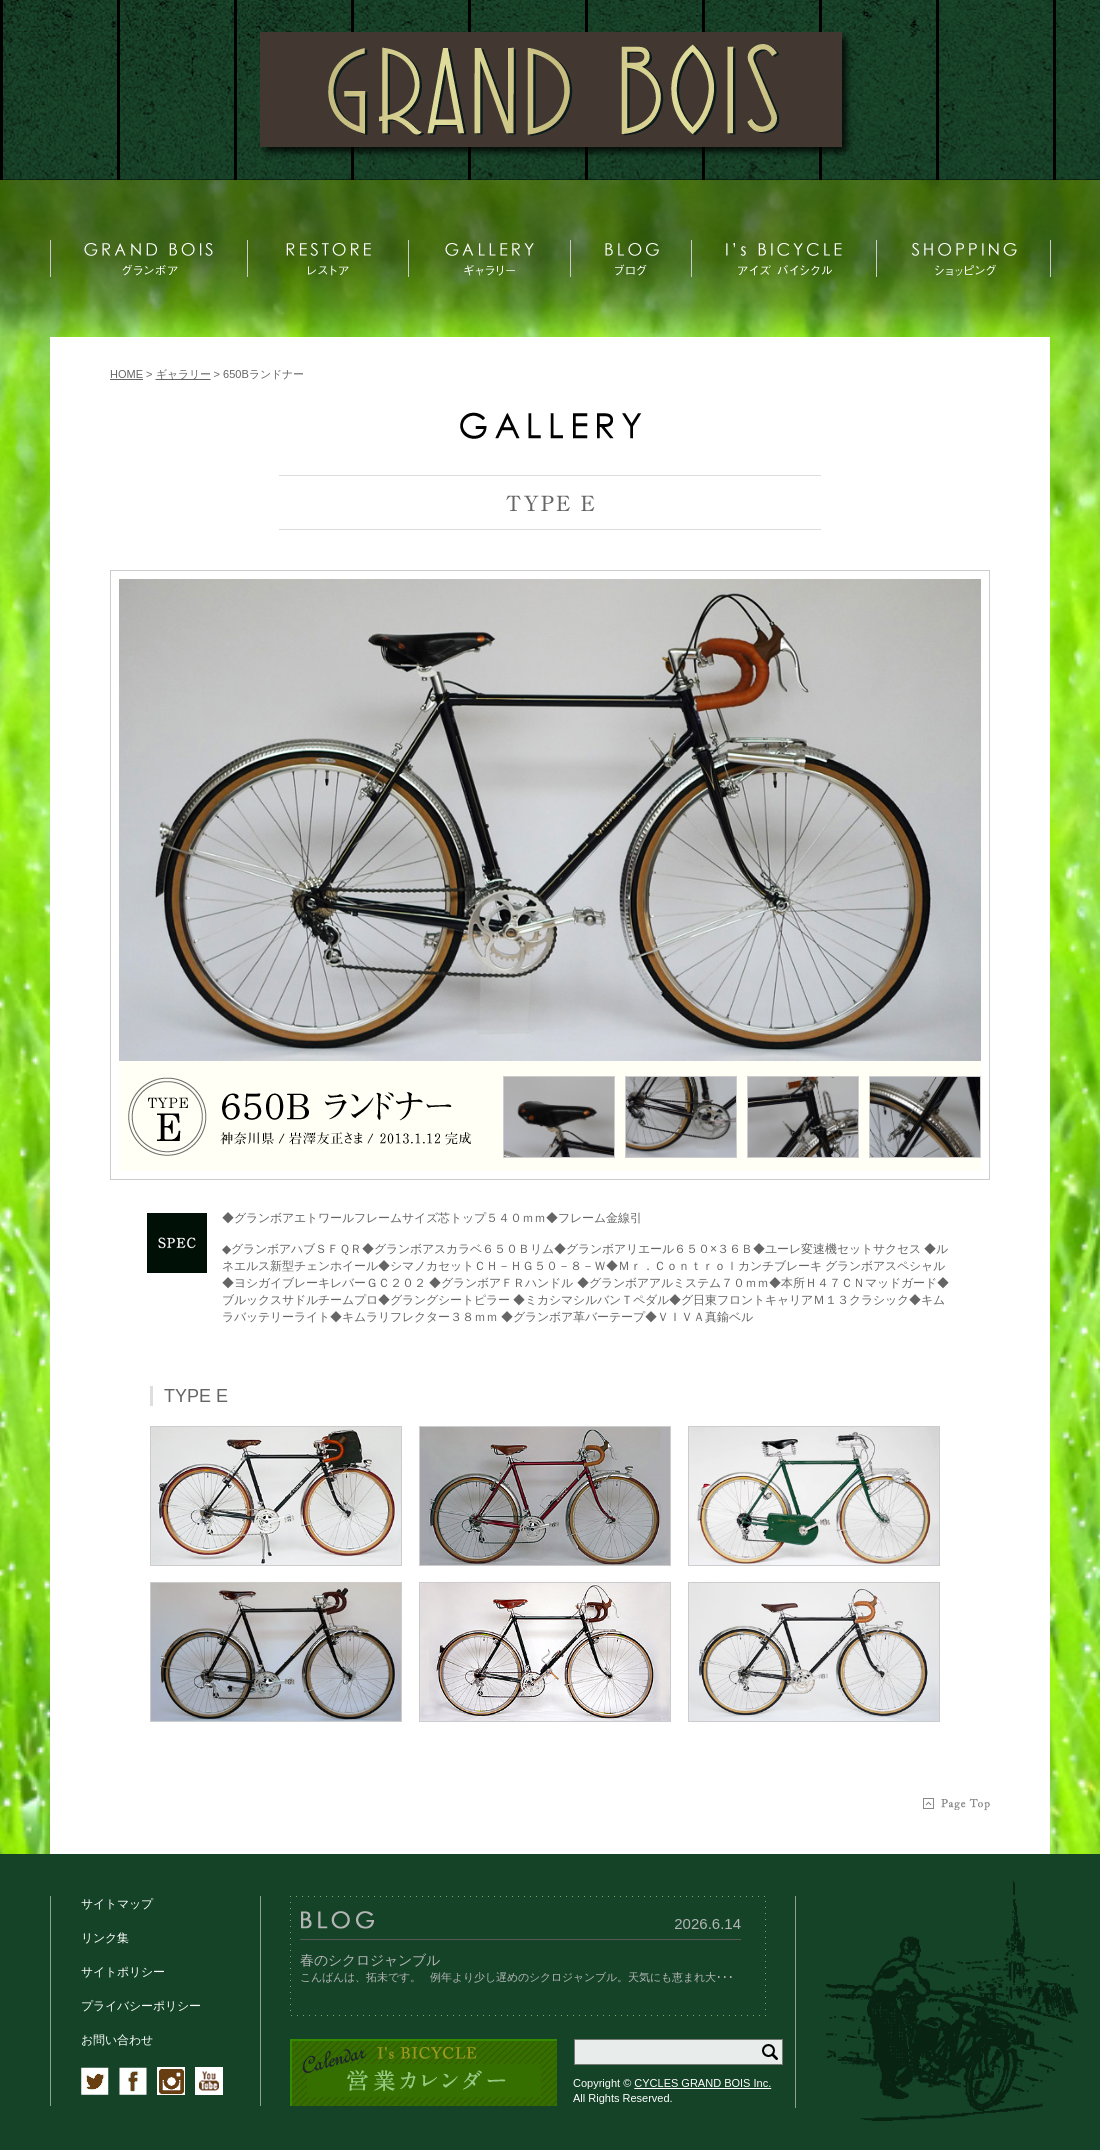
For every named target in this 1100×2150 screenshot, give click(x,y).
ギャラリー (183, 374)
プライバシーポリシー (141, 2006)
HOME (126, 374)
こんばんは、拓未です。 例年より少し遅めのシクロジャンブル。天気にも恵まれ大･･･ (517, 1977)
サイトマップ (117, 1904)
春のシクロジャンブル (370, 1960)
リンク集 (105, 1938)
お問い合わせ (117, 2040)
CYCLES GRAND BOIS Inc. (702, 2083)
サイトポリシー (123, 1972)
